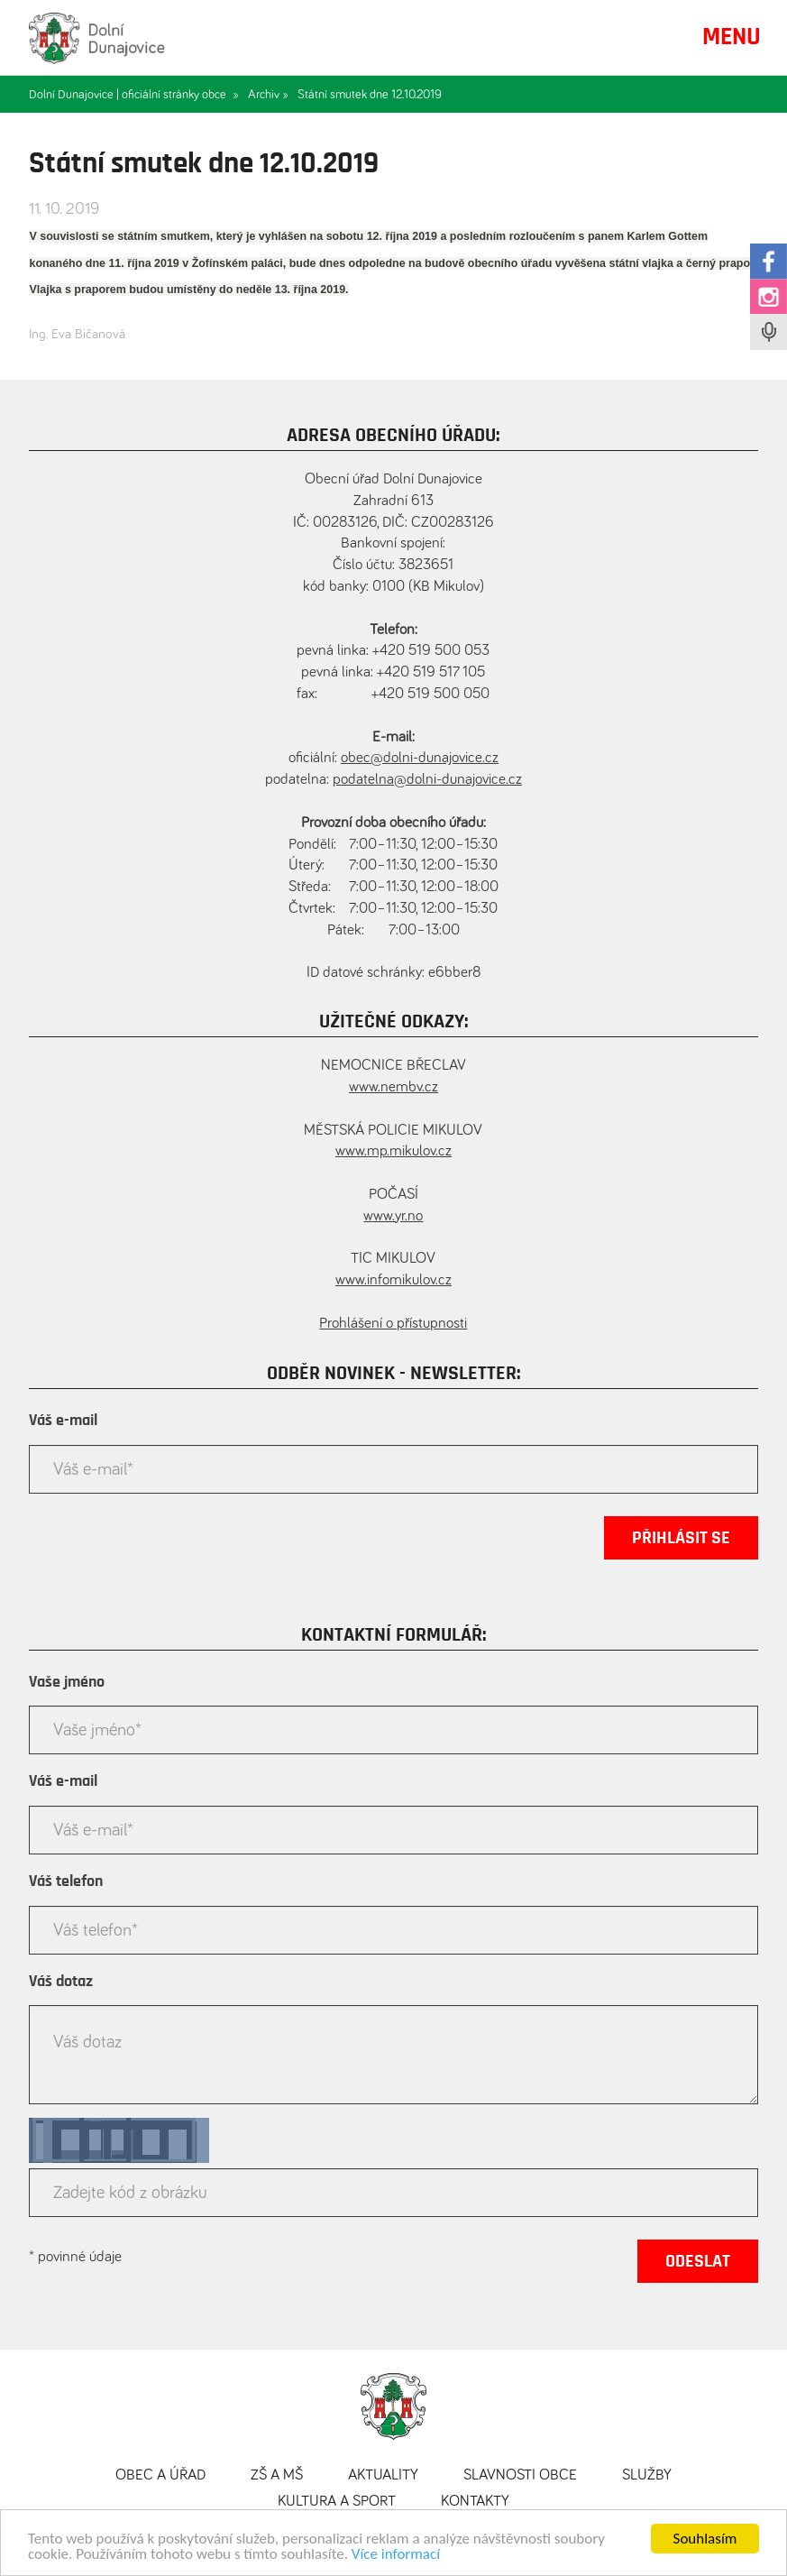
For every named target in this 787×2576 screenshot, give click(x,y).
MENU (731, 37)
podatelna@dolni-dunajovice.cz (427, 779)
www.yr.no (393, 1216)
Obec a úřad (160, 2475)
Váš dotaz (61, 1981)
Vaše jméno (67, 1682)
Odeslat (697, 2261)
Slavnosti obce (520, 2475)
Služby (647, 2475)
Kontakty (475, 2501)
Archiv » (268, 94)
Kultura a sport (337, 2501)
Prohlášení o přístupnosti (393, 1323)
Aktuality (383, 2475)
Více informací (396, 2553)
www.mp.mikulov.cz (393, 1151)
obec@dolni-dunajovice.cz (420, 758)
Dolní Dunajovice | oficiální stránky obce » (134, 94)
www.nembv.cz (393, 1087)
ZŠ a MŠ (277, 2475)
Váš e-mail (63, 1420)
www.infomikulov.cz (393, 1280)
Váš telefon (66, 1881)
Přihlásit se (681, 1538)
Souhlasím (705, 2538)
